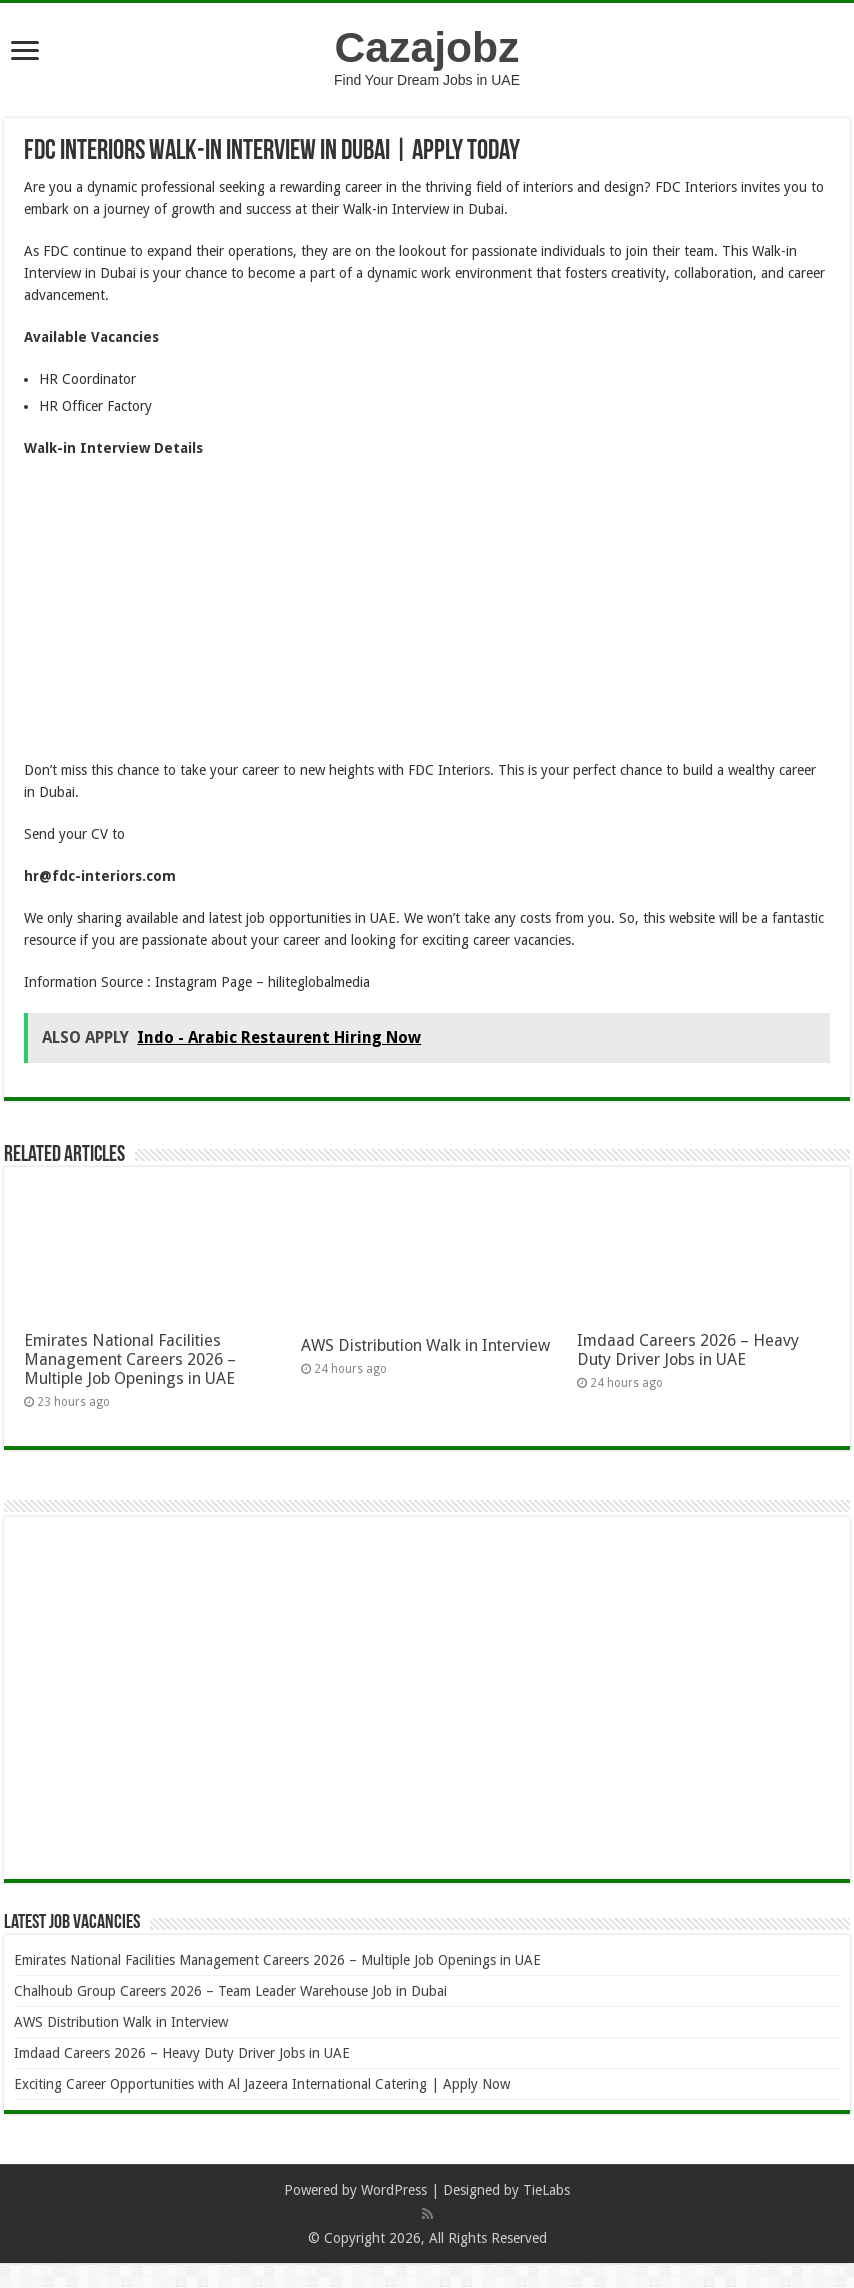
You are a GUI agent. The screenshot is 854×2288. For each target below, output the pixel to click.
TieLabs (546, 2190)
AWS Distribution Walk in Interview (425, 1345)
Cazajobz (427, 47)
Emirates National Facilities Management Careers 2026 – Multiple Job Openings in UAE (130, 1359)
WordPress (394, 2190)
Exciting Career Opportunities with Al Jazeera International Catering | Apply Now (262, 2084)
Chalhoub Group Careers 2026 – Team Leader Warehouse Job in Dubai (230, 1991)
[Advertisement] (426, 619)
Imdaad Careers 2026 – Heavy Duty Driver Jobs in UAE (688, 1350)
